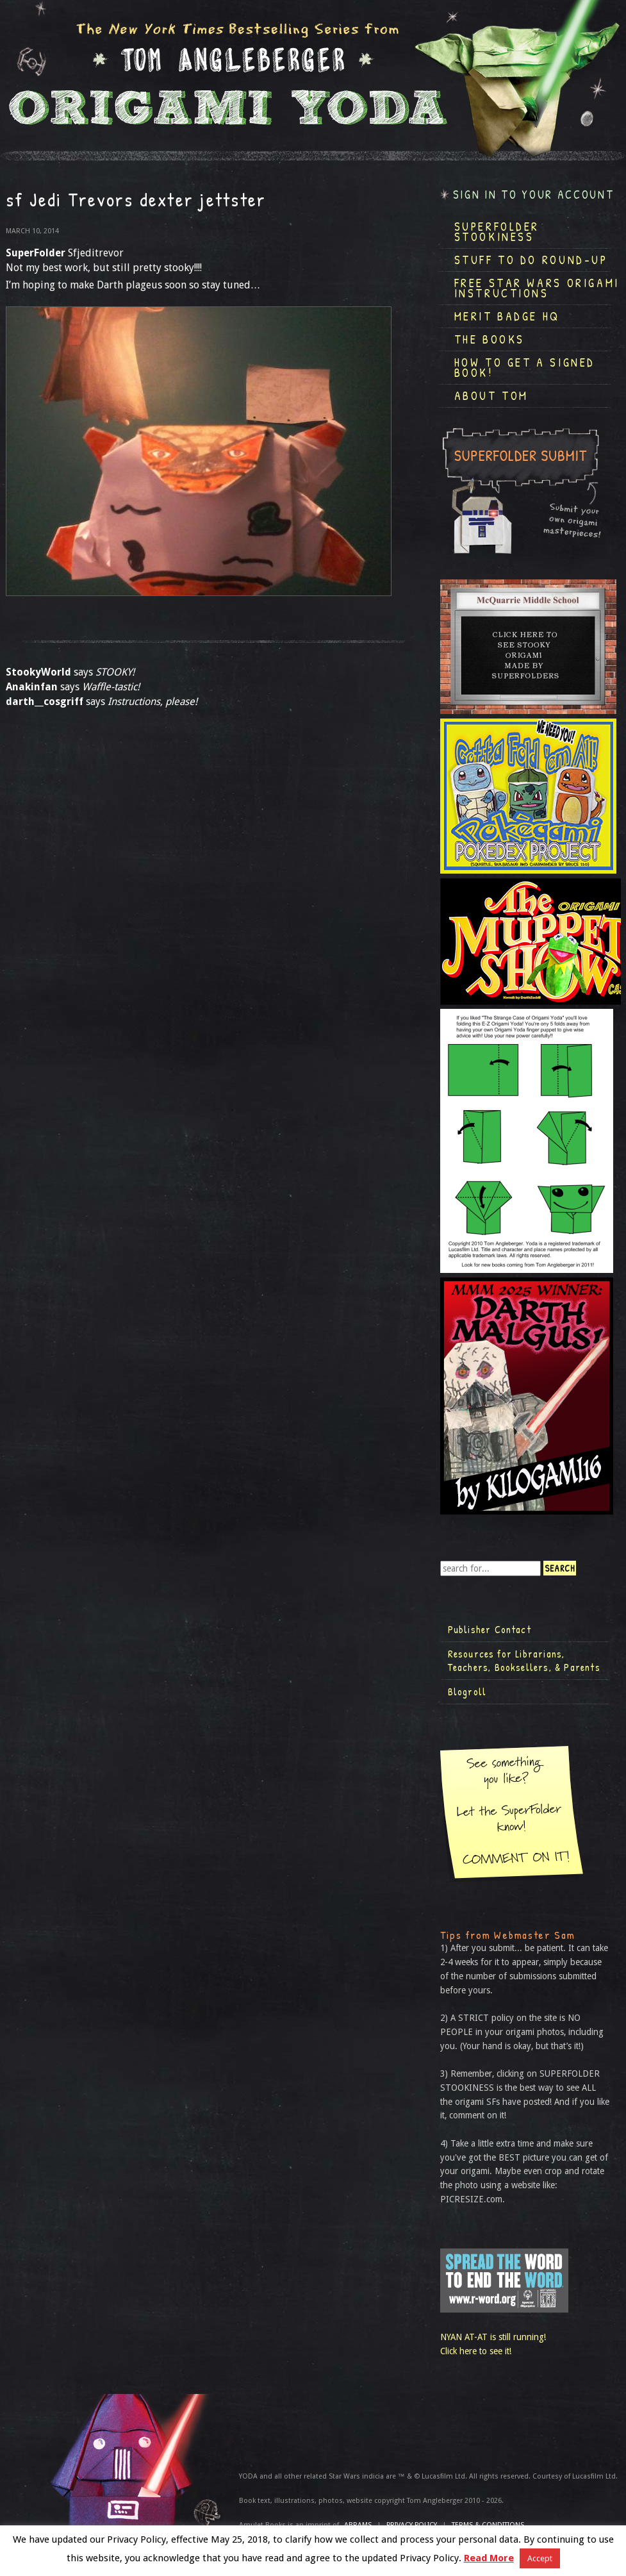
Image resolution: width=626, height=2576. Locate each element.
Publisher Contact (489, 1629)
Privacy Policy (411, 2525)
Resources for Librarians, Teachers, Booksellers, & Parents (524, 1661)
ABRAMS (358, 2525)
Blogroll (467, 1691)
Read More (489, 2558)
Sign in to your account (533, 195)
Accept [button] (539, 2558)
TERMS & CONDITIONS (488, 2525)
